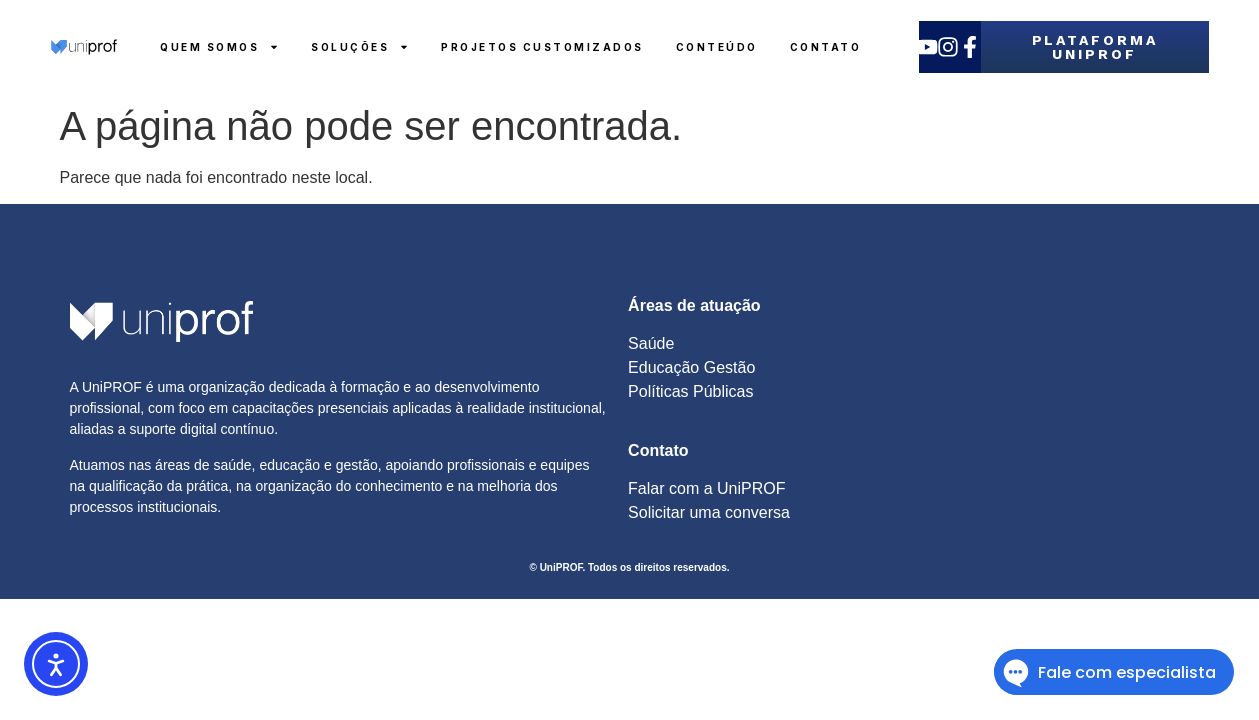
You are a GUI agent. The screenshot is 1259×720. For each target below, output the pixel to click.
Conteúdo (717, 47)
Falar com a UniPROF (706, 488)
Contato (826, 47)
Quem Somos (219, 47)
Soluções (360, 47)
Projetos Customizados (542, 47)
